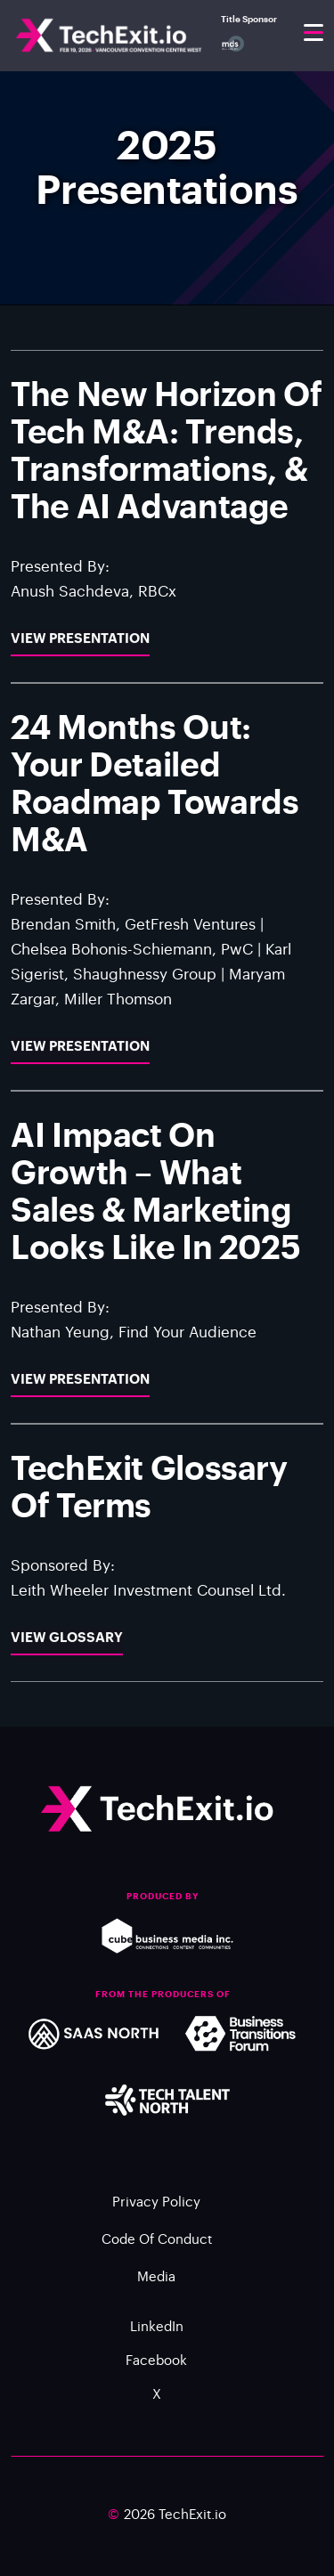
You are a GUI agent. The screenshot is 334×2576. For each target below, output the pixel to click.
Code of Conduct (157, 2246)
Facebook (156, 2367)
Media (156, 2283)
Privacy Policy (156, 2208)
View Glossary (67, 1665)
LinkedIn (156, 2333)
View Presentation (80, 666)
